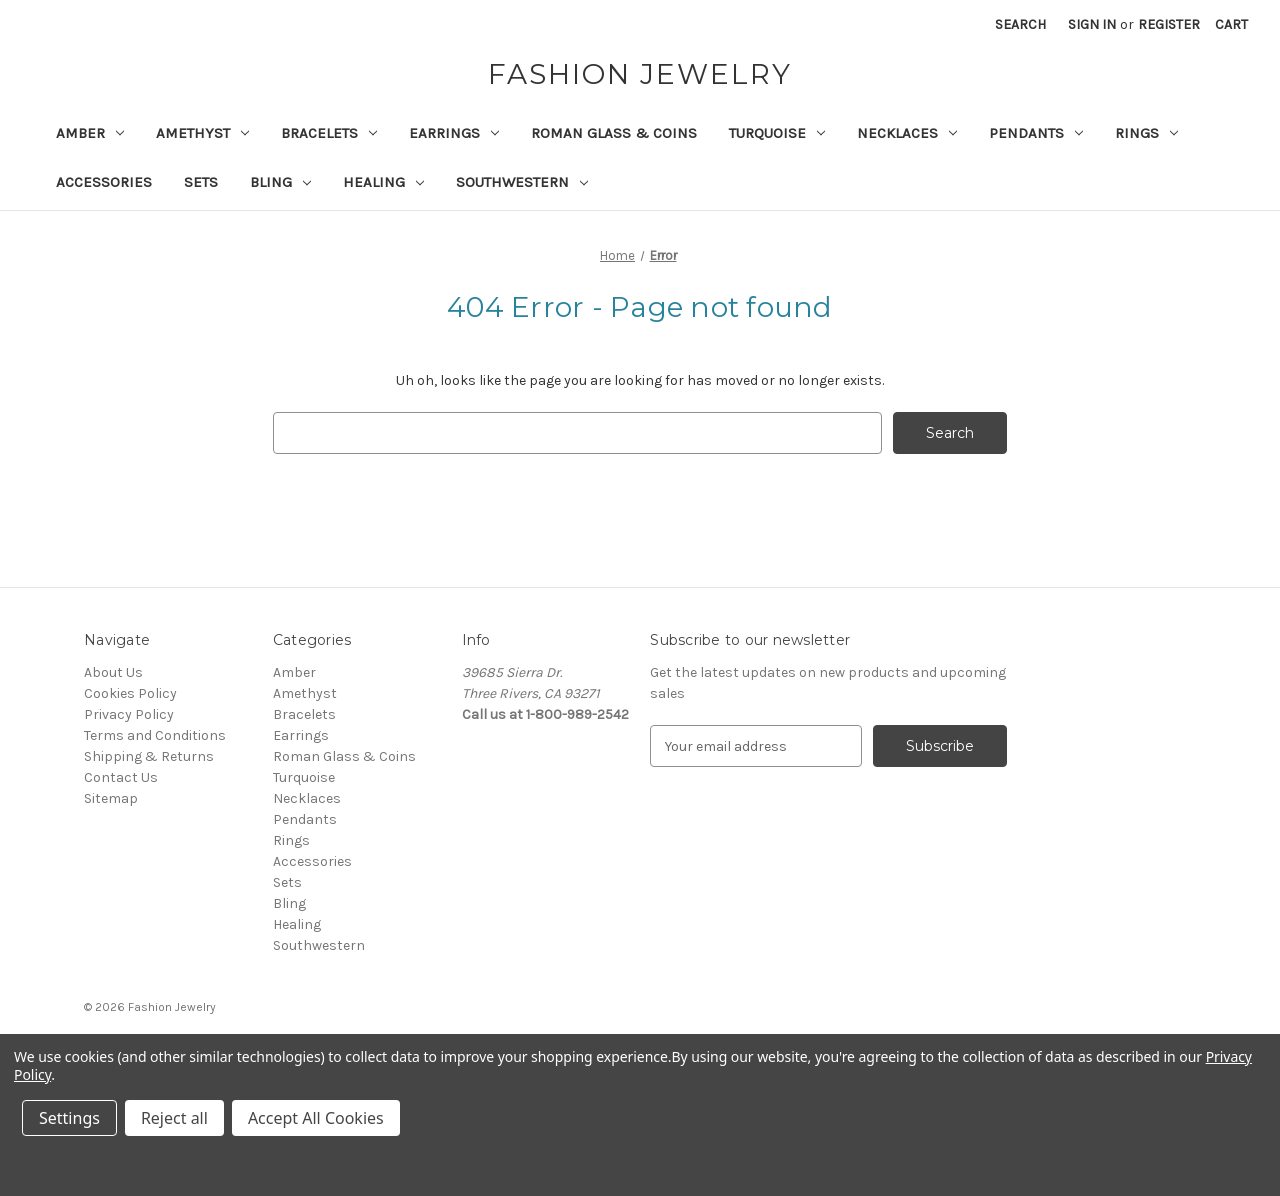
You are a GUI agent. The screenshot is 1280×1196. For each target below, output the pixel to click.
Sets (201, 182)
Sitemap (111, 798)
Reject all (174, 1118)
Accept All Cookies (316, 1118)
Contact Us (121, 777)
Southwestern (522, 182)
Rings (1146, 133)
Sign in (1092, 24)
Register (1169, 24)
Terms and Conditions (155, 735)
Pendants (1036, 133)
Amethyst (202, 133)
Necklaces (907, 133)
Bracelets (329, 133)
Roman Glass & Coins (614, 133)
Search (1020, 24)
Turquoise (777, 133)
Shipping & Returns (149, 756)
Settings (69, 1118)
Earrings (454, 133)
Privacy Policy (129, 714)
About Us (113, 672)
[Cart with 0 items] (1231, 24)
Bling (280, 182)
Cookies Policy (130, 693)
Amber (90, 133)
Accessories (104, 182)
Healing (383, 182)
